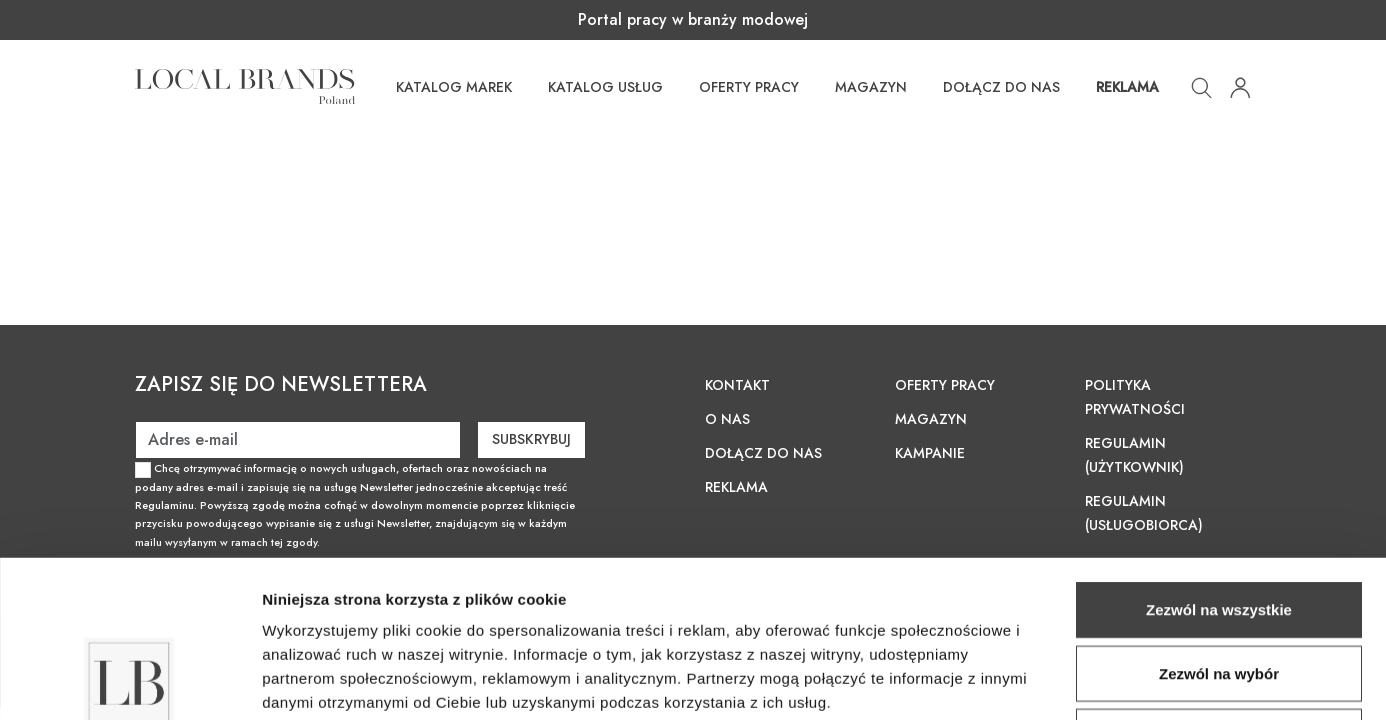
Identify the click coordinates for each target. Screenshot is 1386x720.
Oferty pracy (749, 87)
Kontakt (737, 385)
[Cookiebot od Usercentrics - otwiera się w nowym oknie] (129, 681)
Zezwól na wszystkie (1219, 462)
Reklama (1127, 87)
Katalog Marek (454, 87)
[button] (1201, 85)
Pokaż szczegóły (1067, 680)
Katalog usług (605, 87)
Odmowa (1218, 589)
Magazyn (871, 87)
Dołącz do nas (1001, 87)
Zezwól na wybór (1219, 526)
